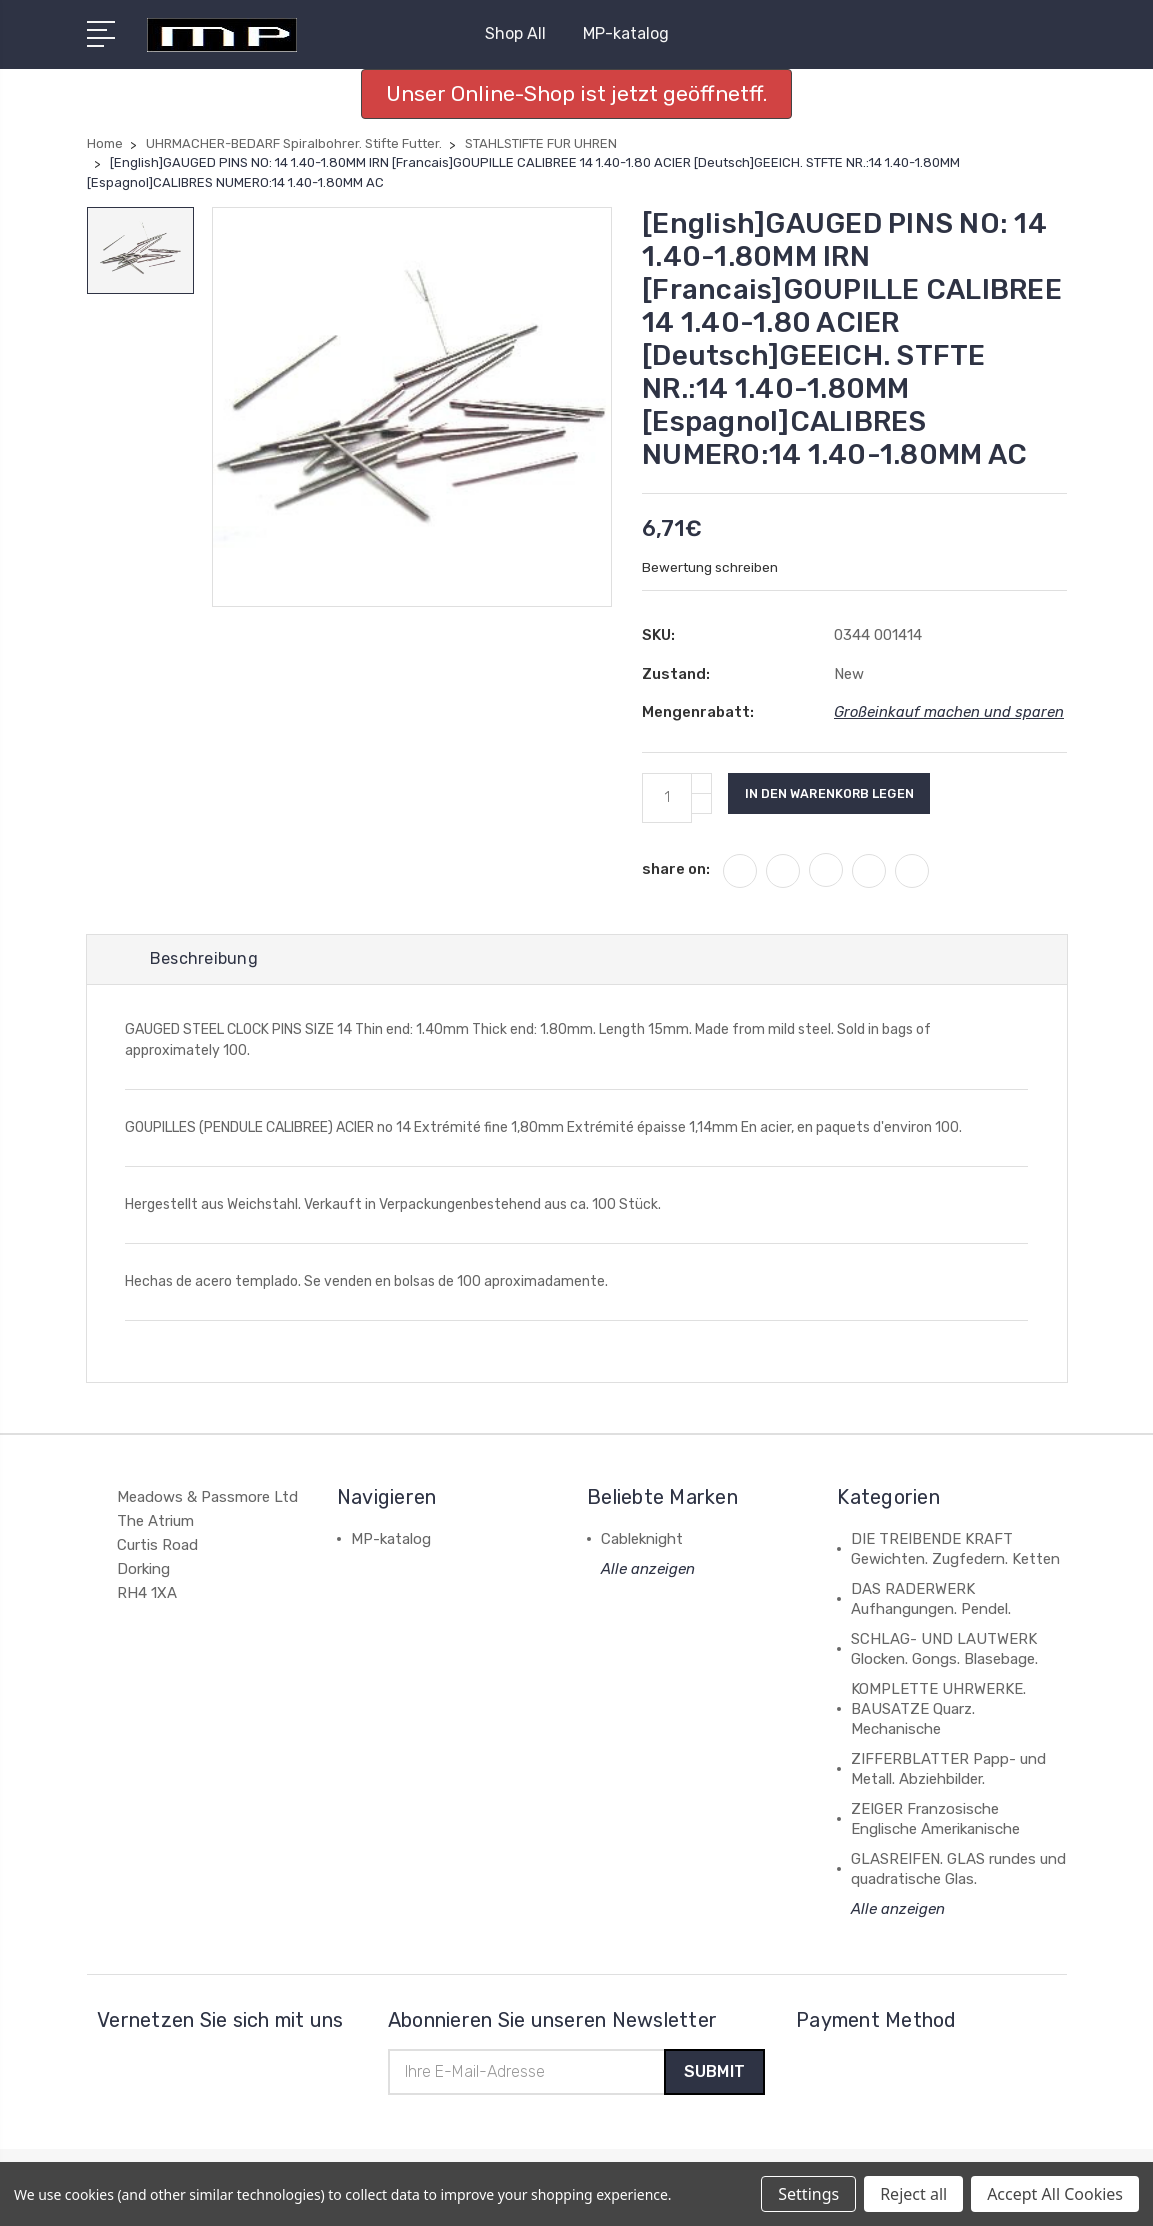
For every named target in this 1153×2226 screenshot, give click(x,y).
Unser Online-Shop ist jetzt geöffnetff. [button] (576, 93)
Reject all (913, 2194)
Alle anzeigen (648, 1572)
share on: (676, 869)
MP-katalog (626, 33)
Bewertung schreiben (711, 567)
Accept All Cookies (1055, 2194)
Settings (808, 2194)
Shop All (524, 33)
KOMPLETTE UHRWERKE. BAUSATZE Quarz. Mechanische (938, 1712)
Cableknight (642, 1542)
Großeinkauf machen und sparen (949, 712)
